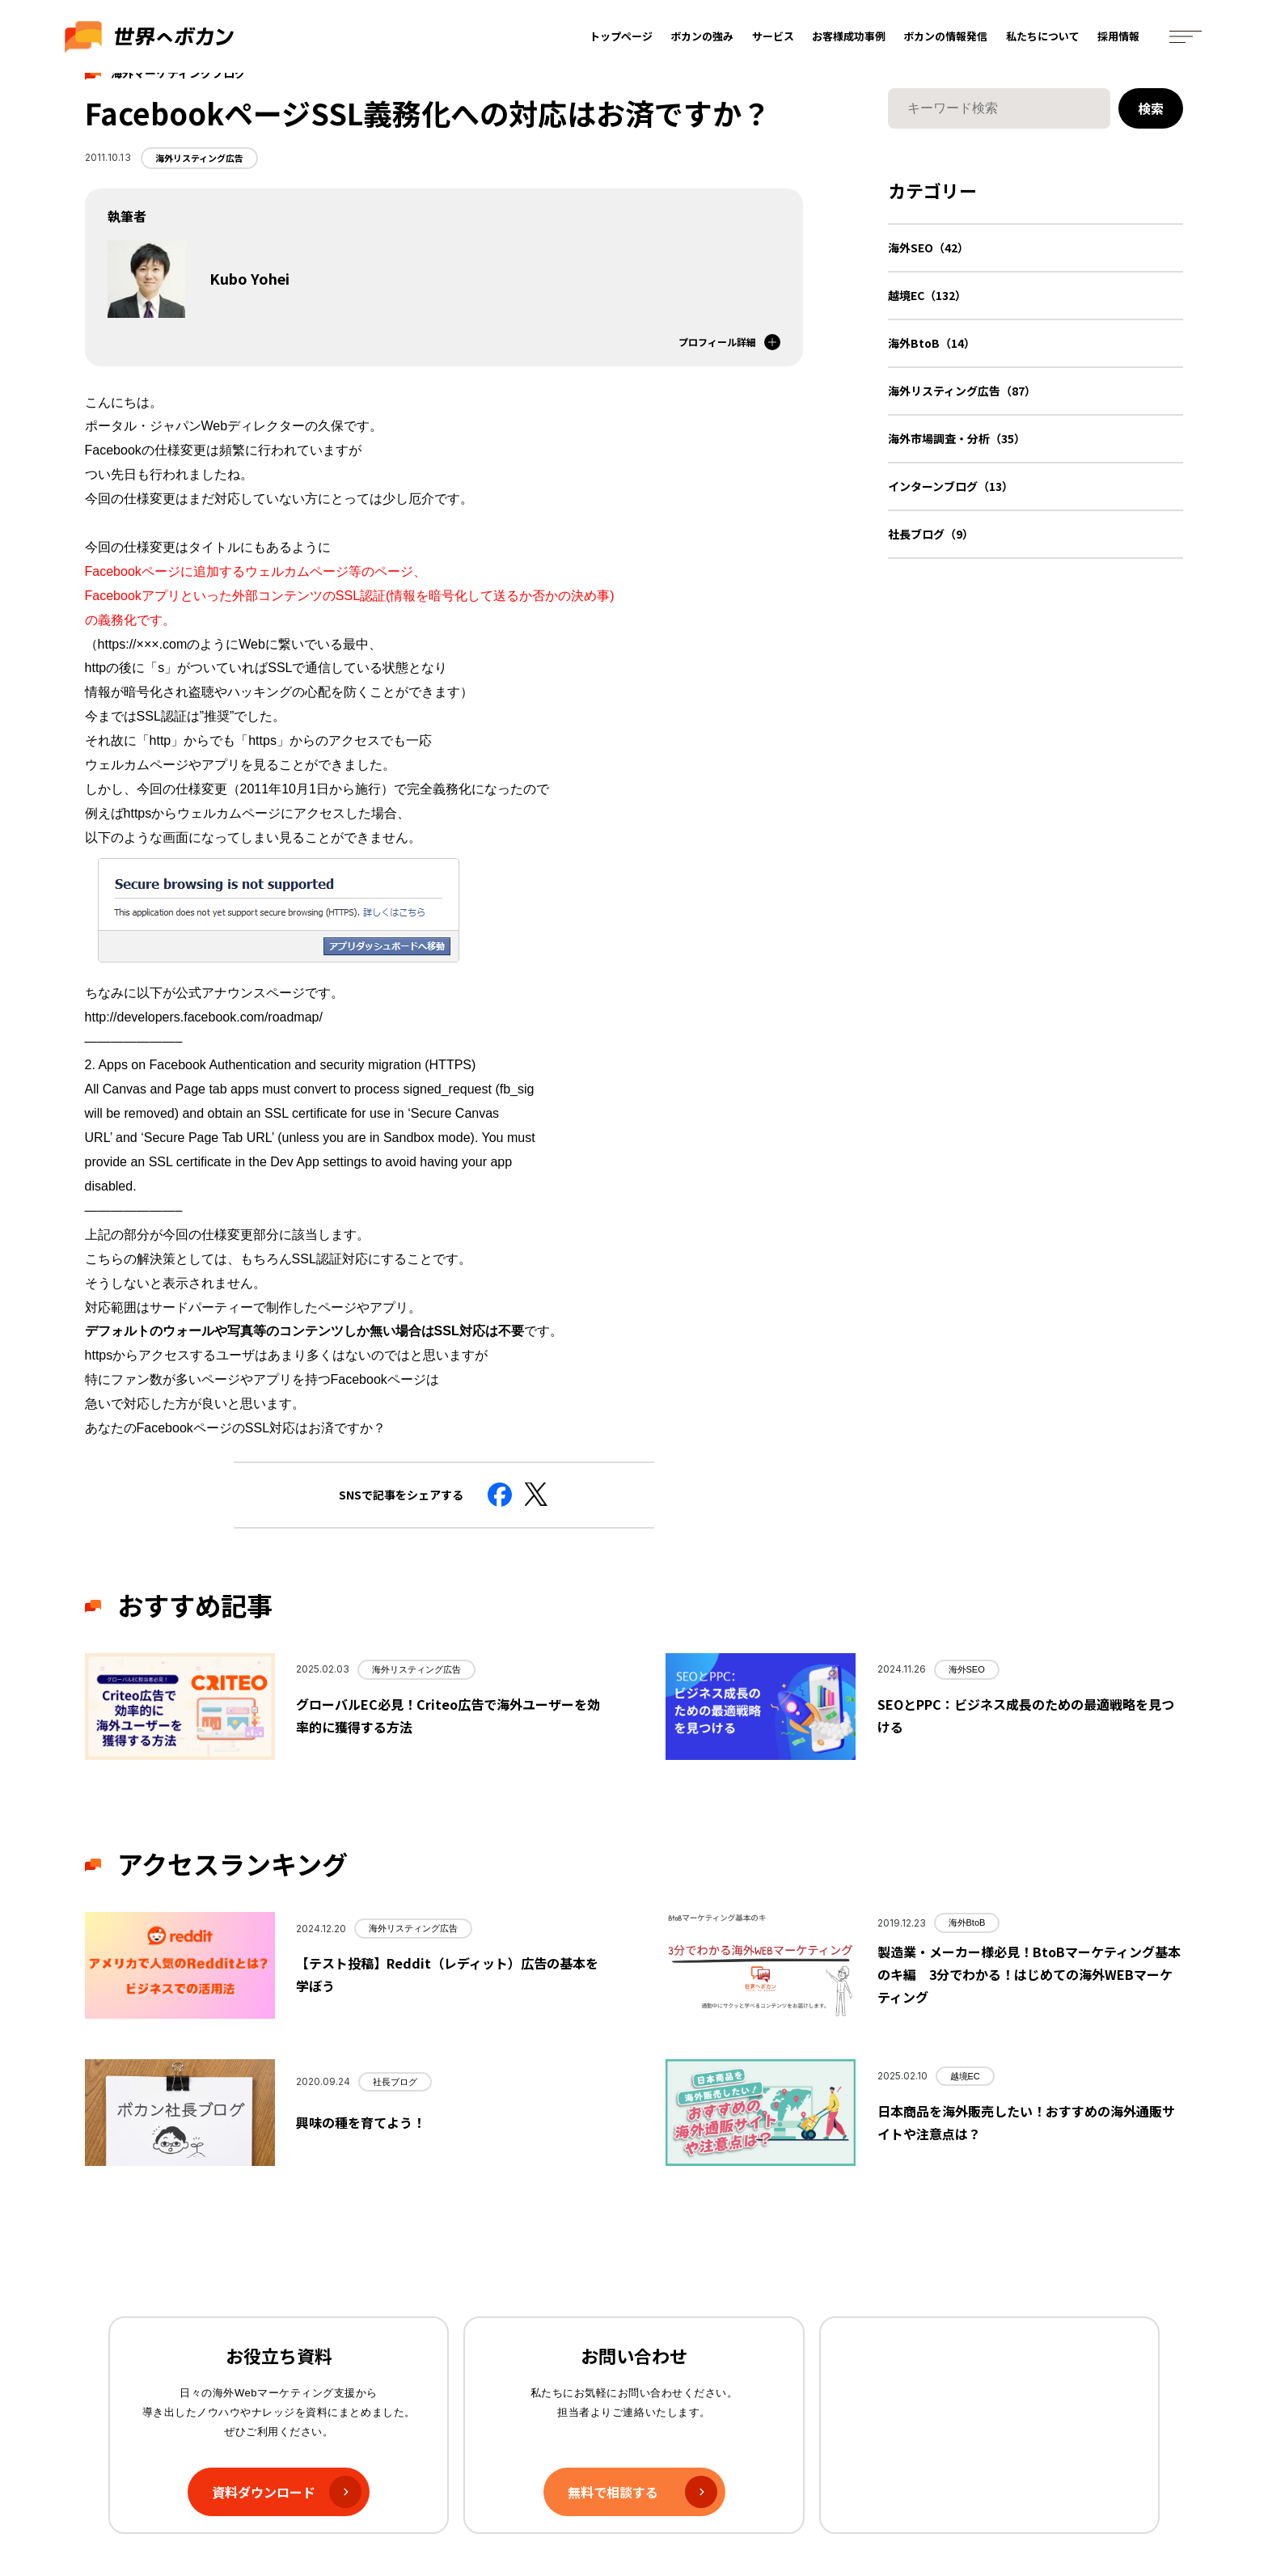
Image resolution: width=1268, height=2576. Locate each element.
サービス (774, 38)
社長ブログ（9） (931, 534)
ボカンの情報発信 (946, 38)
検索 (1151, 108)
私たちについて (1043, 38)
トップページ (621, 38)
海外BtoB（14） (931, 343)
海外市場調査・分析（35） (956, 438)
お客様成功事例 (849, 38)
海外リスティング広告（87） (962, 391)
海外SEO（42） (928, 247)
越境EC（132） (927, 295)
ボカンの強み (702, 38)
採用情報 (1119, 38)
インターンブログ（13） (950, 486)
